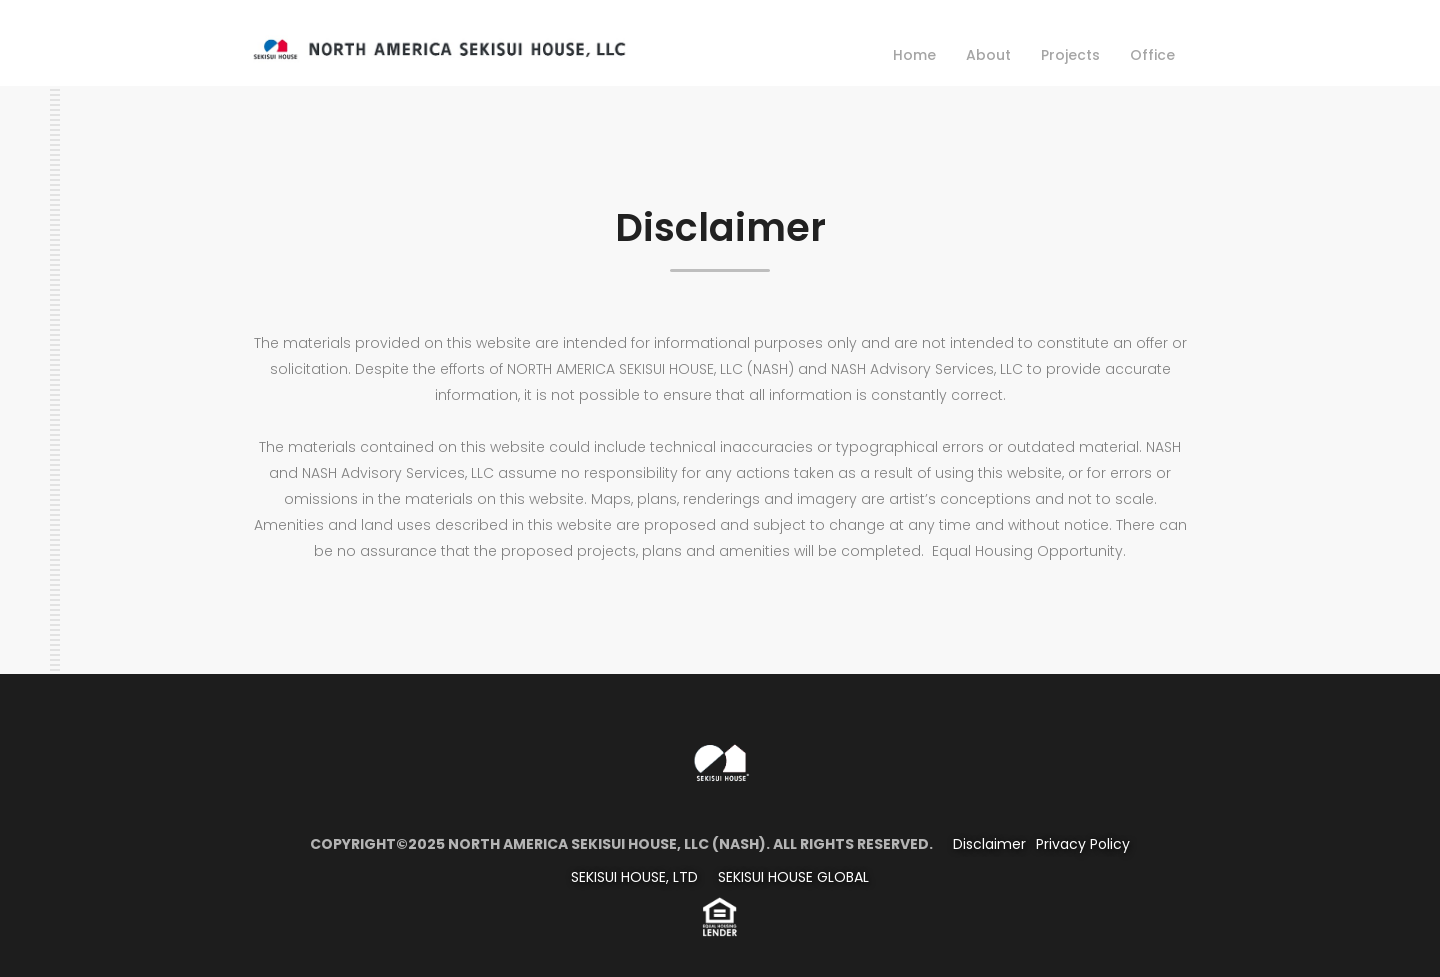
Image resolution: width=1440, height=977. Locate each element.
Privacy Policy (1083, 844)
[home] (439, 45)
